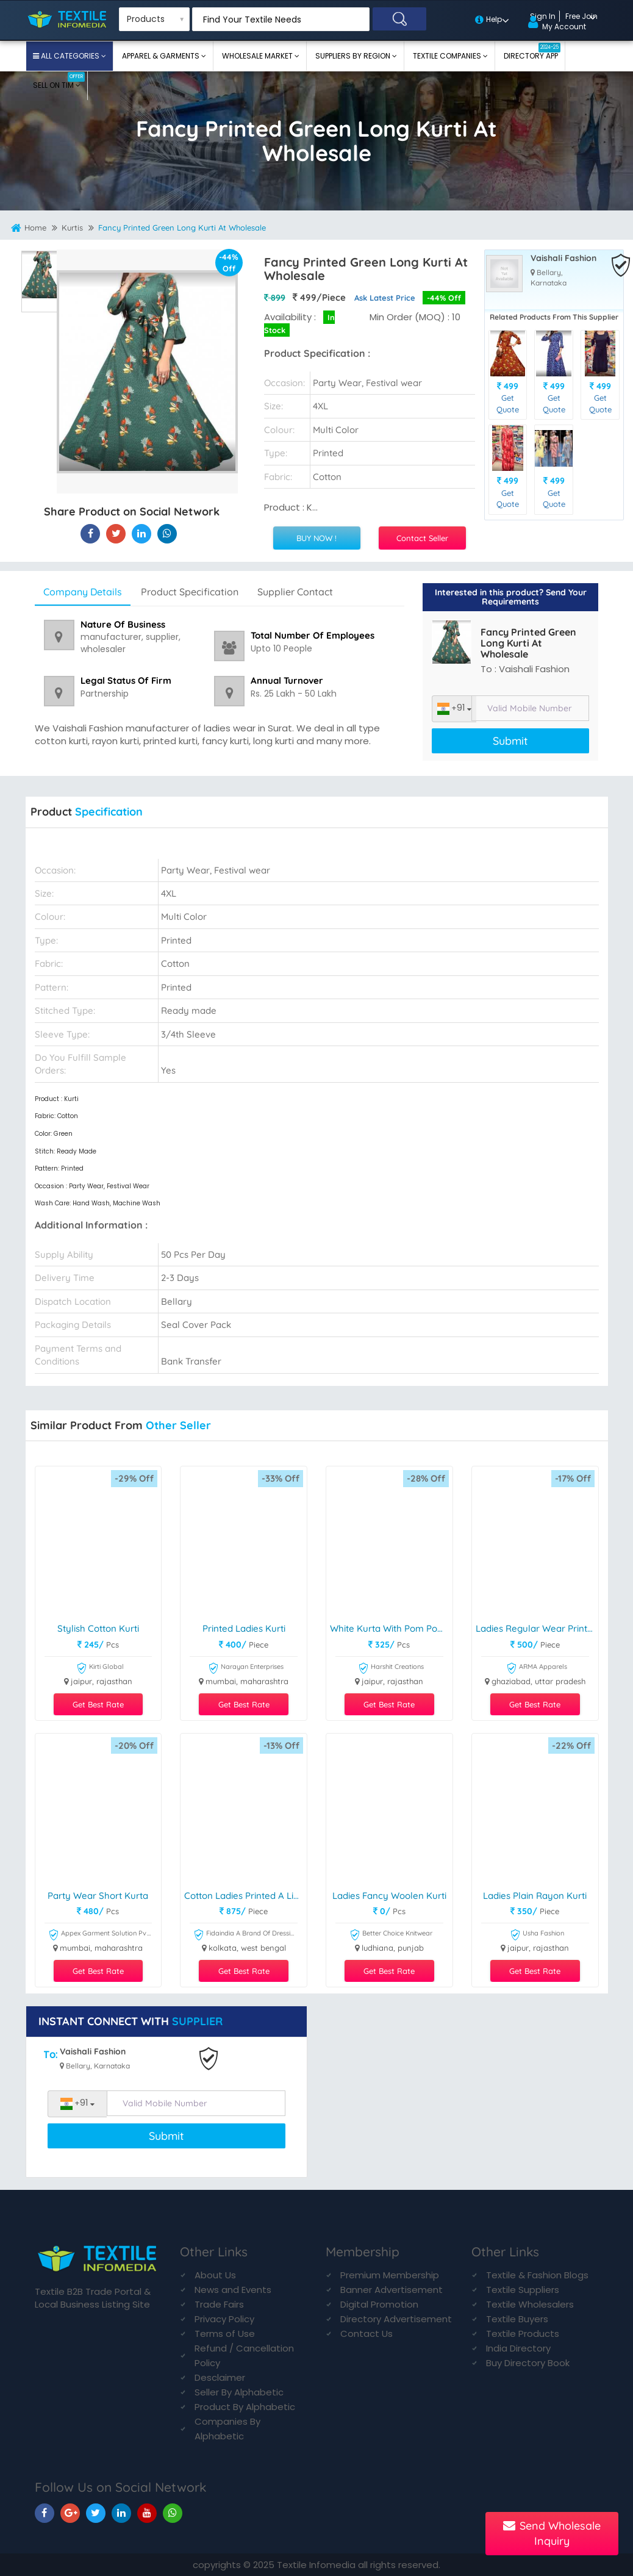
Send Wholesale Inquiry (552, 2534)
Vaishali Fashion (563, 258)
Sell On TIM (59, 81)
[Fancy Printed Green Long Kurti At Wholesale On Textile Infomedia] (90, 533)
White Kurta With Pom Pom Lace (391, 1629)
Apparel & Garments (161, 56)
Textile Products (522, 2333)
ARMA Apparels (536, 1668)
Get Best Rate (98, 1704)
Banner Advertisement (391, 2289)
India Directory (518, 2348)
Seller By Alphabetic (239, 2392)
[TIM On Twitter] (96, 2512)
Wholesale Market (258, 56)
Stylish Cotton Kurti (98, 1629)
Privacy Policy (224, 2318)
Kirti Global (100, 1668)
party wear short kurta (98, 1896)
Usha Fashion (537, 1935)
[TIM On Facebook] (44, 2512)
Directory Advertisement (396, 2318)
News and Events (233, 2289)
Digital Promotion (379, 2304)
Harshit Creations (391, 1668)
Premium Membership (389, 2275)
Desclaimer (220, 2377)
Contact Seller (422, 538)
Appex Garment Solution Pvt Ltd (100, 1935)
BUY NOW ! (316, 538)
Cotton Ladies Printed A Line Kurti (245, 1896)
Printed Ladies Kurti (243, 1629)
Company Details (82, 592)
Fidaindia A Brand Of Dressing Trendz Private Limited (245, 1935)
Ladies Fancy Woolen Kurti (389, 1896)
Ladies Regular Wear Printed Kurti (537, 1629)
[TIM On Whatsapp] (172, 2512)
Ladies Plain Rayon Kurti (535, 1896)
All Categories (70, 56)
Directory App (532, 52)
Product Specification (189, 592)
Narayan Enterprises (246, 1668)
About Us (215, 2275)
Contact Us (366, 2333)
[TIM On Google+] (70, 2512)
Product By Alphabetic (245, 2406)
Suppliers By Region (353, 56)
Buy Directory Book (528, 2362)
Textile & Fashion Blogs (537, 2275)
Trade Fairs (219, 2304)
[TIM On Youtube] (147, 2512)
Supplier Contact (295, 592)
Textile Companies (448, 56)
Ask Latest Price (384, 298)
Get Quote (507, 403)
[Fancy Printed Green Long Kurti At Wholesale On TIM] (141, 533)
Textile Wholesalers (530, 2304)
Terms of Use (225, 2333)
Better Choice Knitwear (390, 1935)
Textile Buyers (517, 2318)
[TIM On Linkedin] (121, 2512)
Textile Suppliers (522, 2289)
